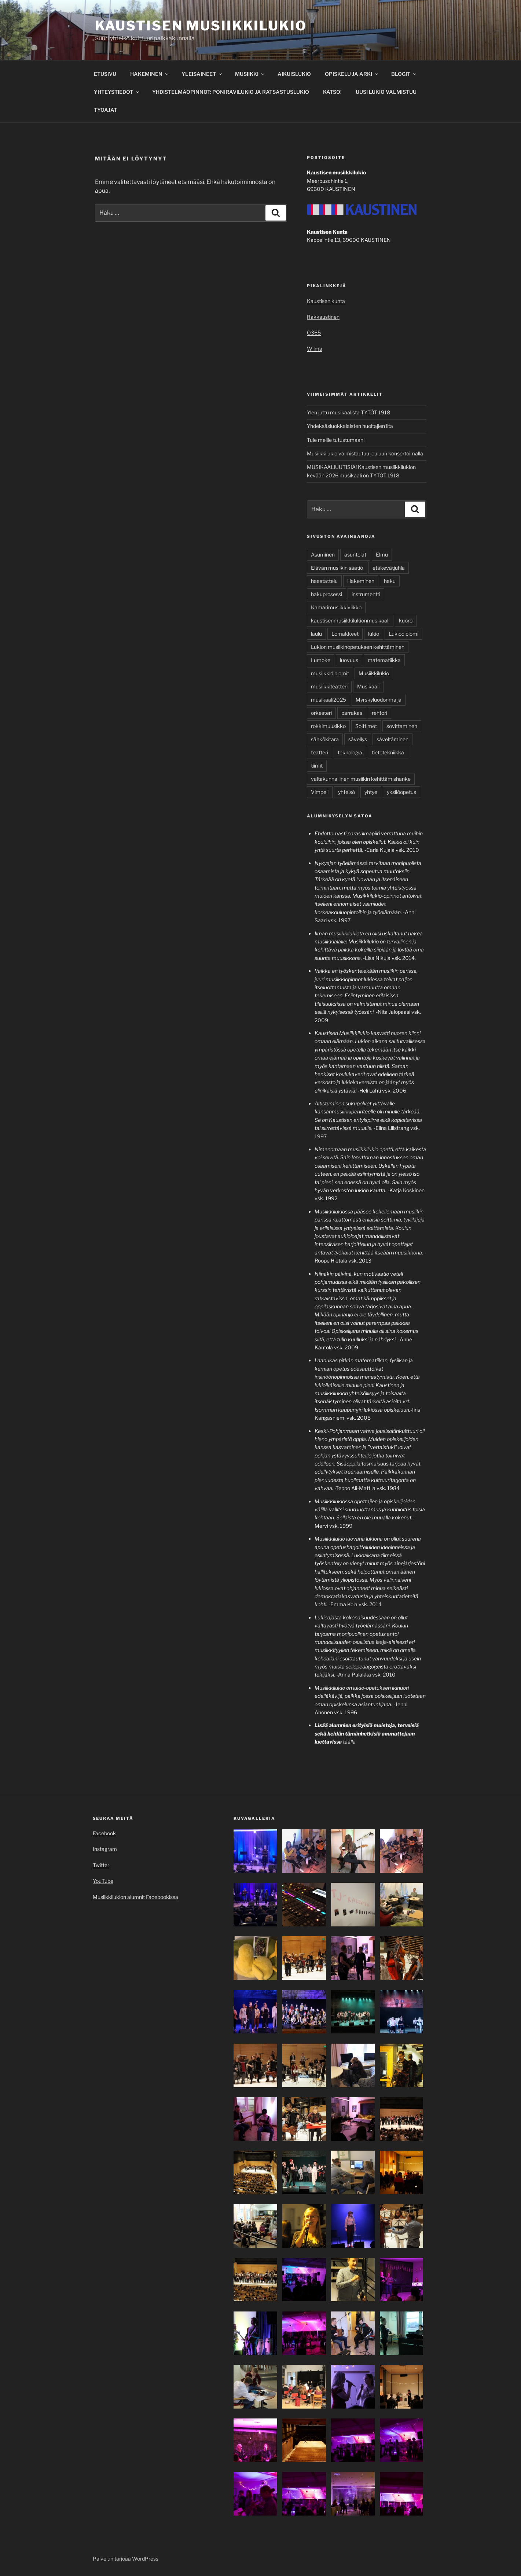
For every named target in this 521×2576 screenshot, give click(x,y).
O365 (314, 332)
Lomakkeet (345, 634)
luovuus (349, 660)
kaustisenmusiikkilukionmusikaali (350, 620)
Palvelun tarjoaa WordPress (125, 2558)
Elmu (382, 554)
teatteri (319, 752)
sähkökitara (325, 739)
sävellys (357, 739)
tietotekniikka (388, 752)
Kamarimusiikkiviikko (336, 607)
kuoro (405, 620)
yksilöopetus (401, 792)
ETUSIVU (105, 74)
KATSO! (332, 92)
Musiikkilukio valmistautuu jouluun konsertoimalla (365, 453)
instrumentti (366, 594)
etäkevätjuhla (389, 568)
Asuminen (323, 554)
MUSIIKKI (250, 74)
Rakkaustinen (323, 317)
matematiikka (384, 660)
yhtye (370, 792)
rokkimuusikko (328, 726)
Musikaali (368, 686)
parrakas (351, 713)
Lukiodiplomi (403, 634)
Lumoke (320, 660)
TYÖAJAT (105, 110)
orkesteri (321, 713)
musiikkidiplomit (330, 673)
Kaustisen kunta (326, 301)
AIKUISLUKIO (294, 74)
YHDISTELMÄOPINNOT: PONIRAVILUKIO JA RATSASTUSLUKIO (230, 92)
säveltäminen (392, 739)
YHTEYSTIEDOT (117, 92)
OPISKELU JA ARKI (352, 74)
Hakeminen (360, 581)
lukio (373, 634)
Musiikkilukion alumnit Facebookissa (135, 1897)
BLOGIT (404, 74)
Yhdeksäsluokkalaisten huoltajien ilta (350, 426)
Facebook (104, 1833)
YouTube (103, 1881)
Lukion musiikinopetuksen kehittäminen (357, 647)
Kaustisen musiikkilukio (201, 26)
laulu (316, 634)
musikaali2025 (328, 699)
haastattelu (324, 581)
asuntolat (355, 554)
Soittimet (366, 726)
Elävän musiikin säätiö (337, 568)
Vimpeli (320, 792)
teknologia (350, 752)
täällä (349, 1741)
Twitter (101, 1865)
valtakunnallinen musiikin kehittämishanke (361, 779)
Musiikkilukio (374, 673)
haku (390, 581)
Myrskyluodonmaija (378, 699)
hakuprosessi (326, 594)
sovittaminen (401, 726)
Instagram (105, 1849)
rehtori (379, 713)
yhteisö (346, 792)
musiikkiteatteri (329, 686)
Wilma (314, 348)
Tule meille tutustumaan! (335, 440)
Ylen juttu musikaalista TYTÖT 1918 (348, 412)
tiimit (317, 765)
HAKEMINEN (149, 74)
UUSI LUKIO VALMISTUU (386, 92)
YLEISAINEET (202, 74)
